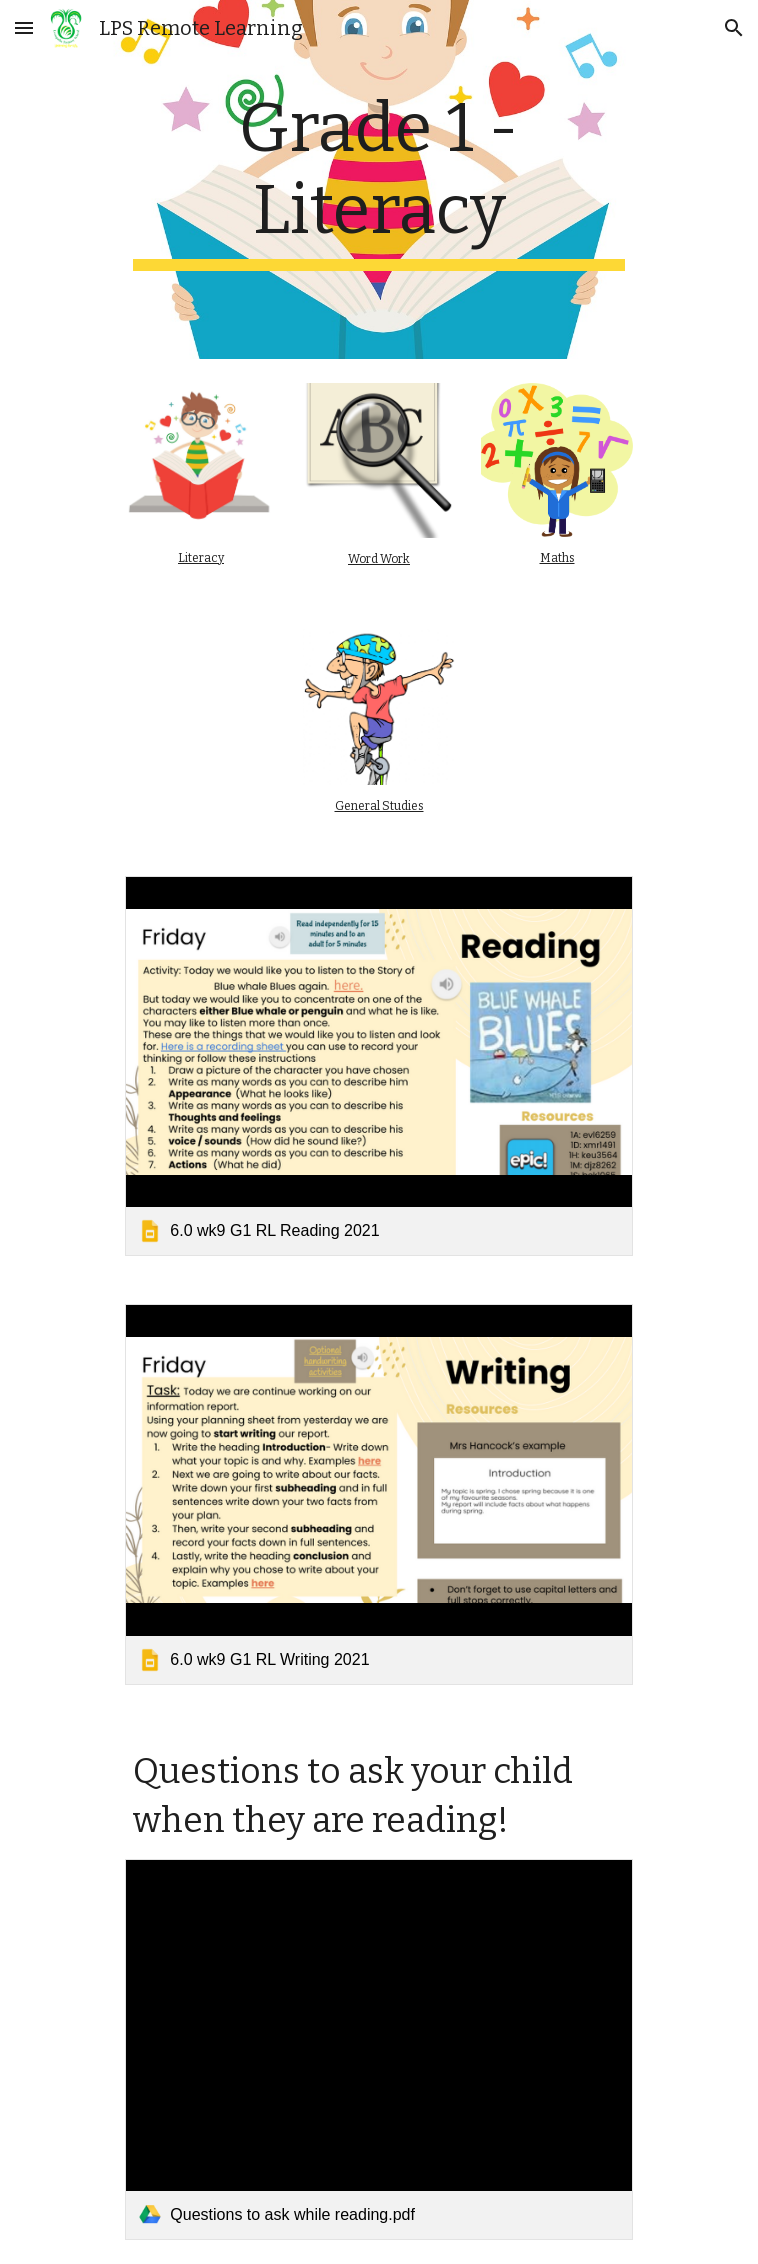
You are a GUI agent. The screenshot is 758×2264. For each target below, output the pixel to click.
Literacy (201, 558)
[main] (378, 179)
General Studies (379, 806)
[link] (378, 1066)
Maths (557, 558)
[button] (24, 27)
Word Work (379, 559)
